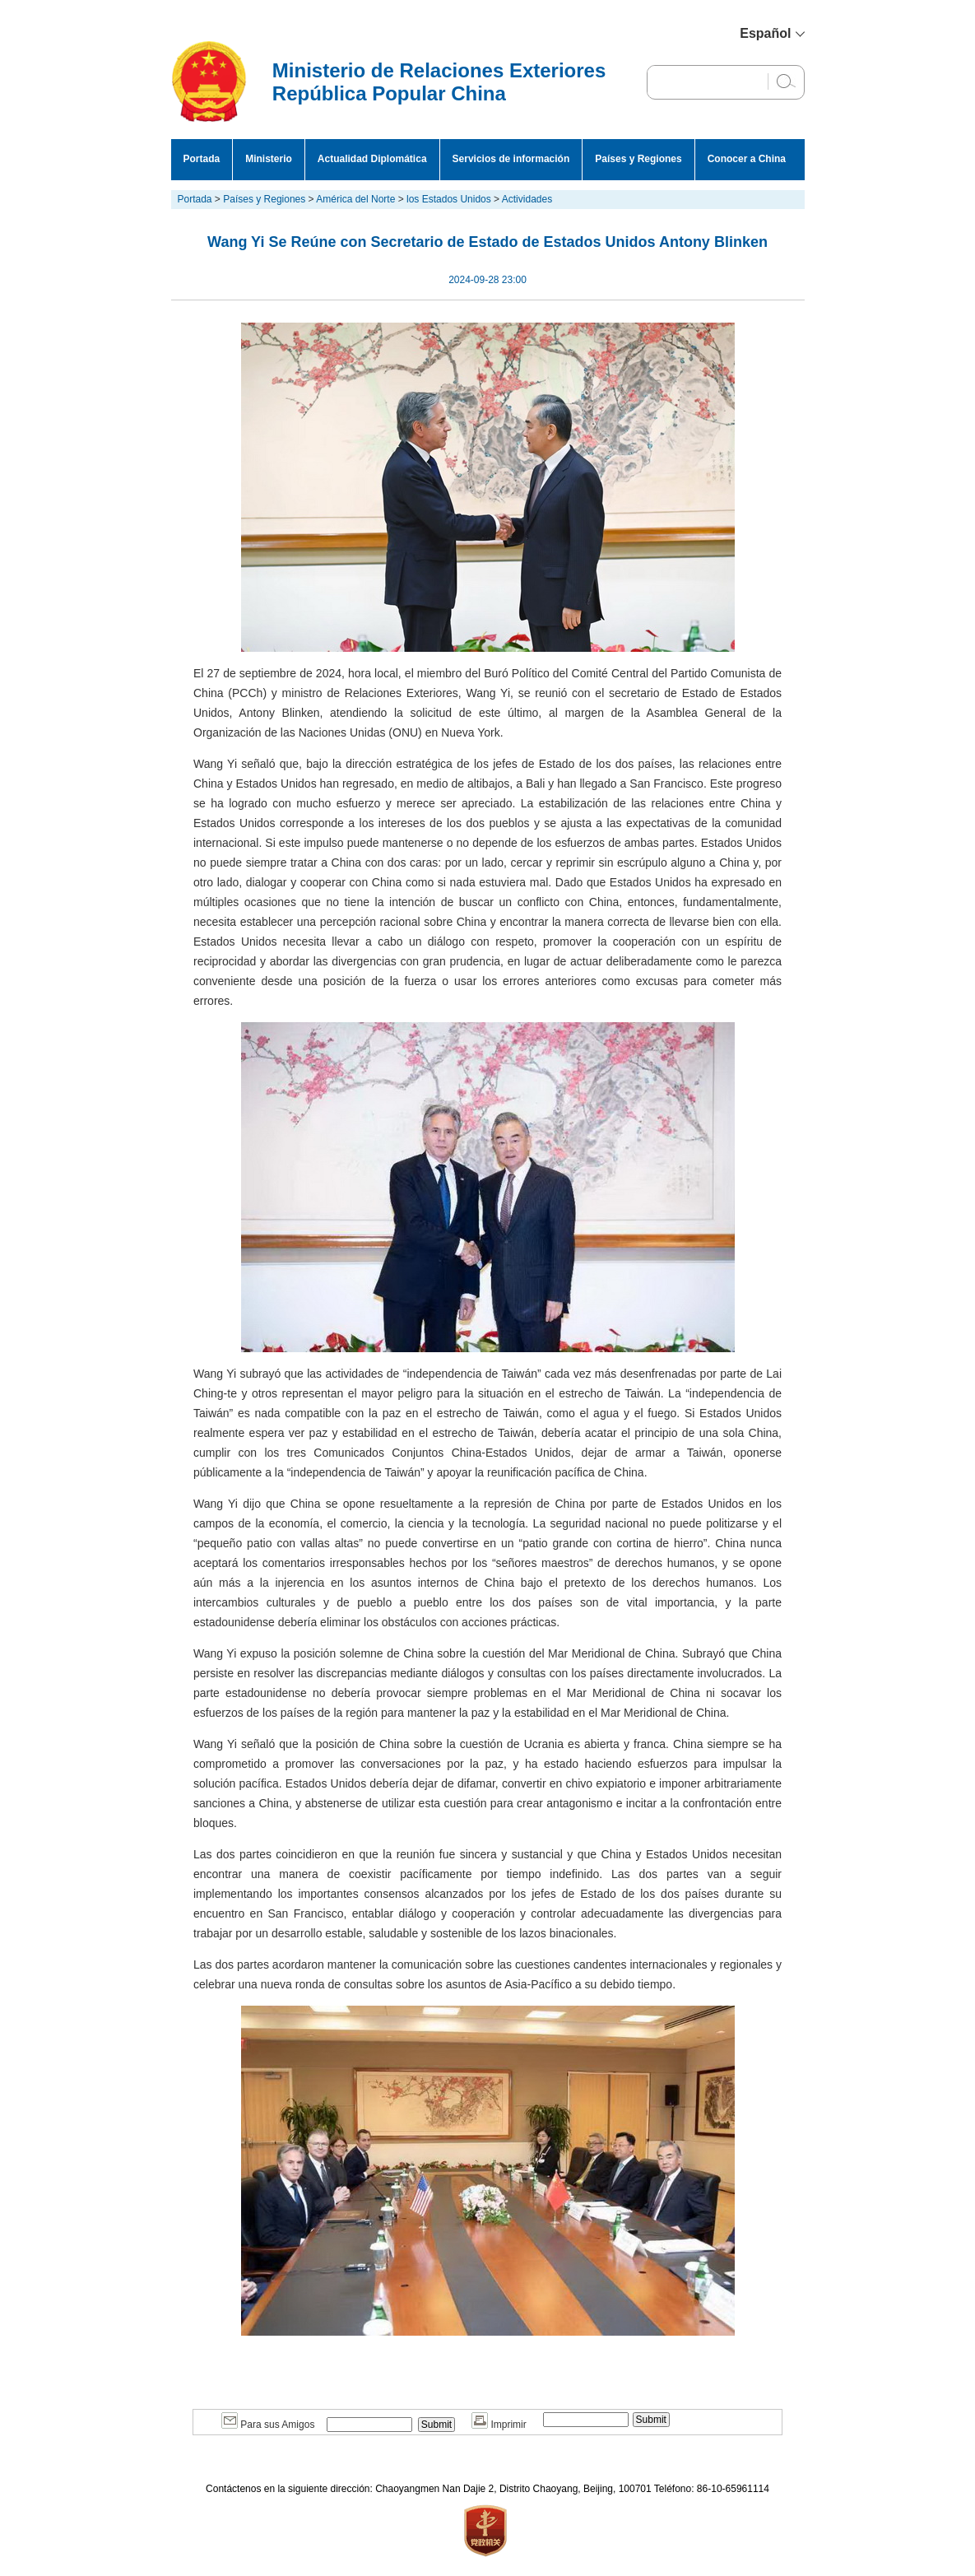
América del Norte (355, 199)
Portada (202, 159)
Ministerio (268, 159)
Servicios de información (511, 159)
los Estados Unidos (448, 199)
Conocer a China (747, 159)
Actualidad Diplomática (372, 159)
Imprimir (499, 2424)
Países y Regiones (638, 159)
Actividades (527, 199)
